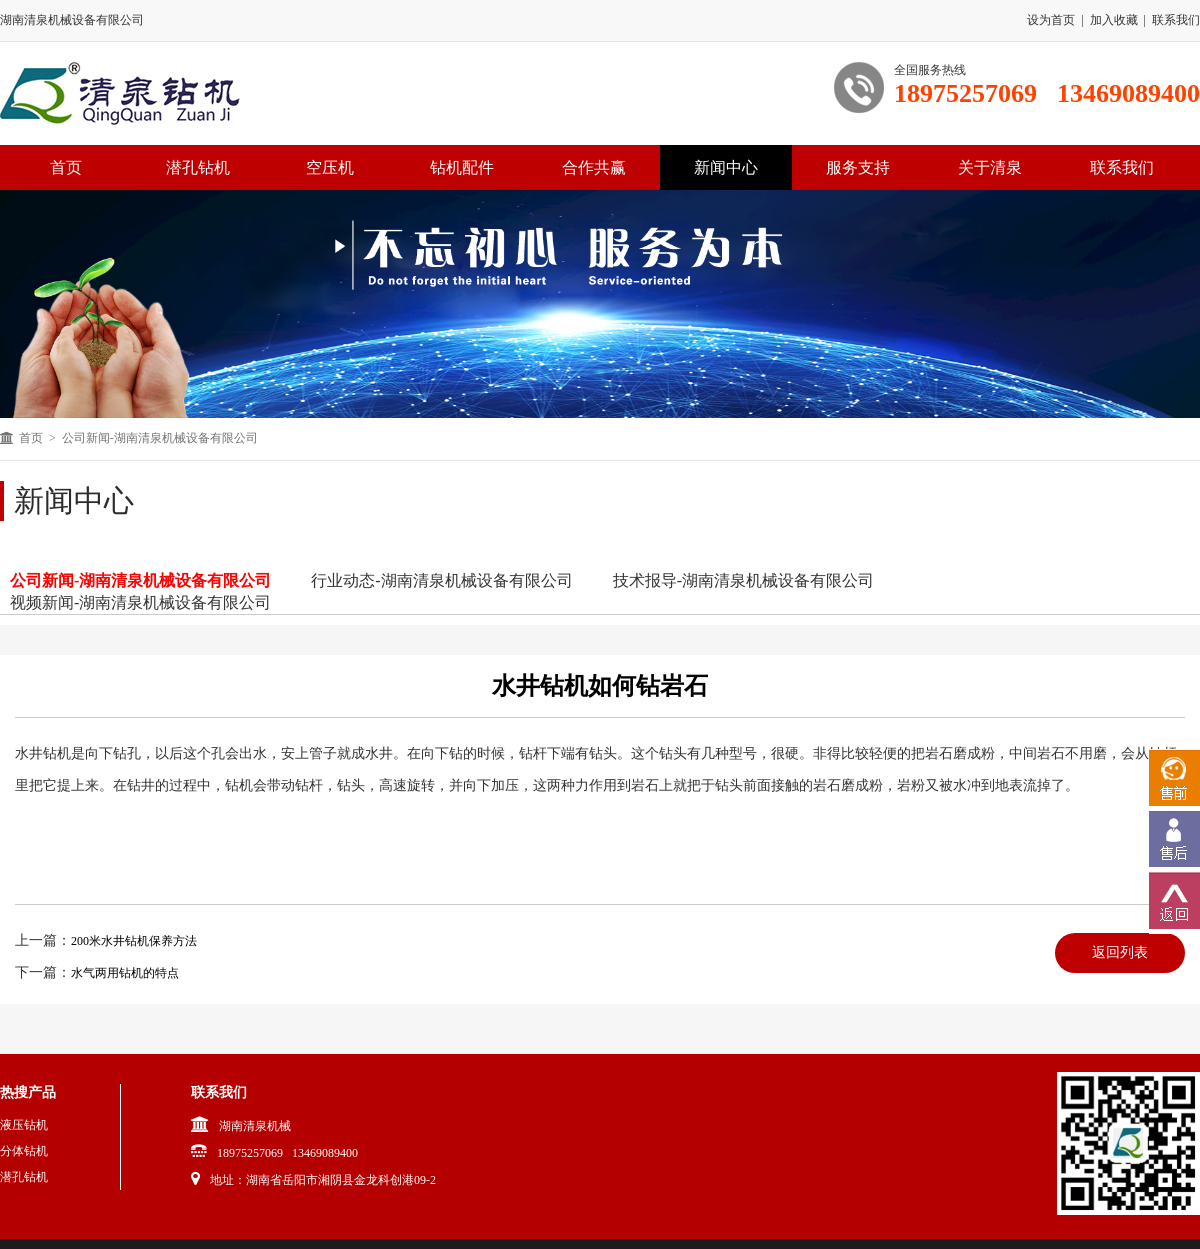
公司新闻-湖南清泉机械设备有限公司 (140, 580)
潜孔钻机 (198, 167)
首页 (31, 438)
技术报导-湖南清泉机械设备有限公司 (743, 580)
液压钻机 (24, 1125)
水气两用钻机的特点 (125, 973)
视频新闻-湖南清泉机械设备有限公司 (140, 602)
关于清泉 (990, 167)
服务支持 (858, 167)
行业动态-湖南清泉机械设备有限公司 (441, 580)
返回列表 (1120, 952)
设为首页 (1051, 20)
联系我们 (1176, 20)
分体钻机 (24, 1151)
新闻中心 (726, 167)
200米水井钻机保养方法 (134, 941)
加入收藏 (1114, 20)
